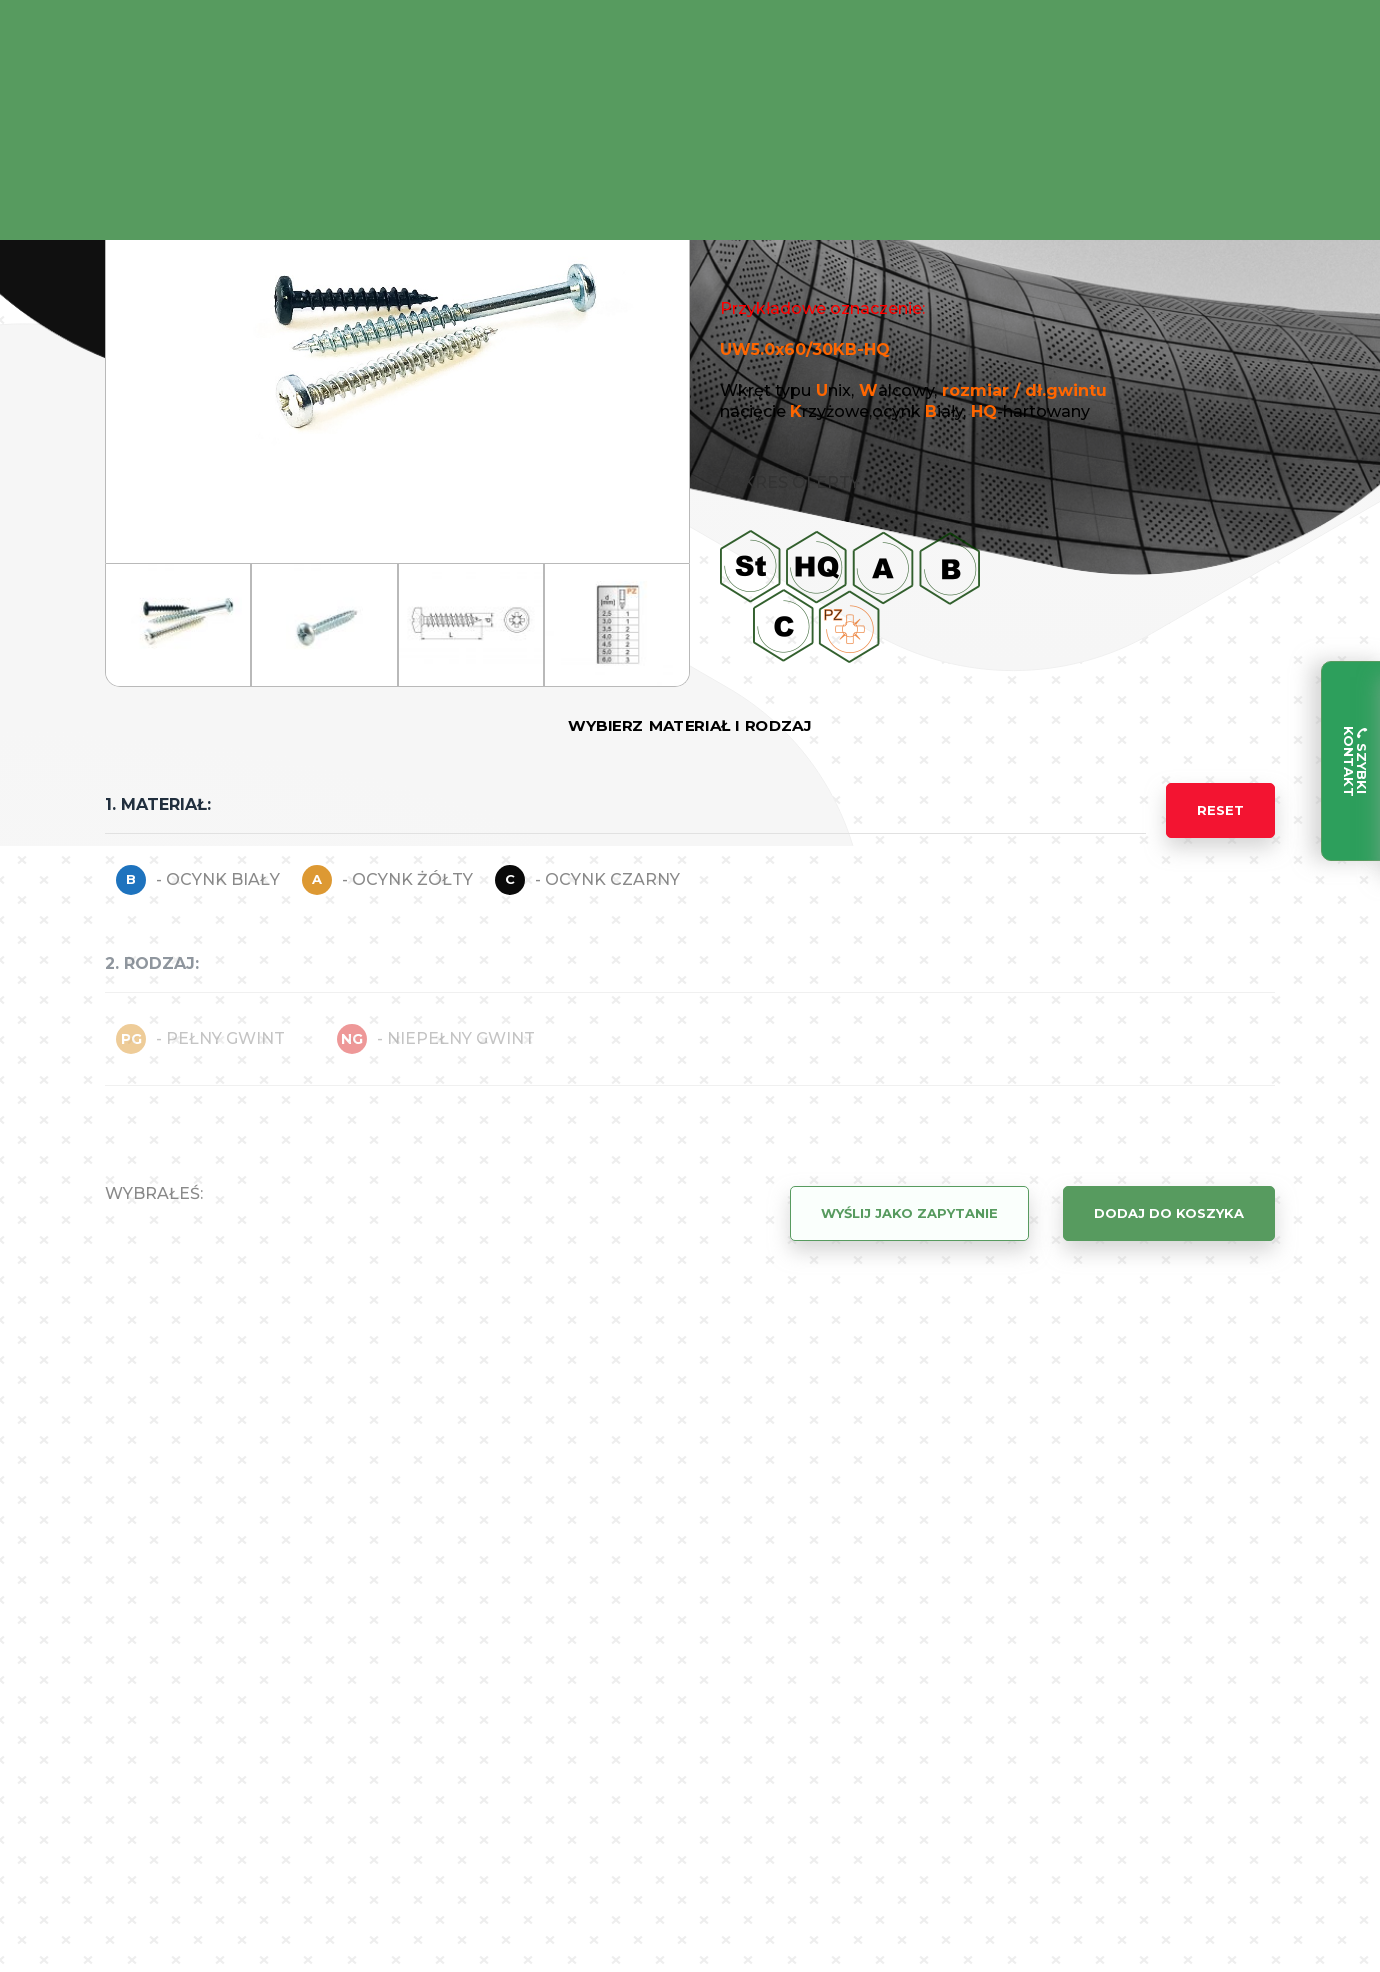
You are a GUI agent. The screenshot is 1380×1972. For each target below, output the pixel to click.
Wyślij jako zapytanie (909, 1213)
